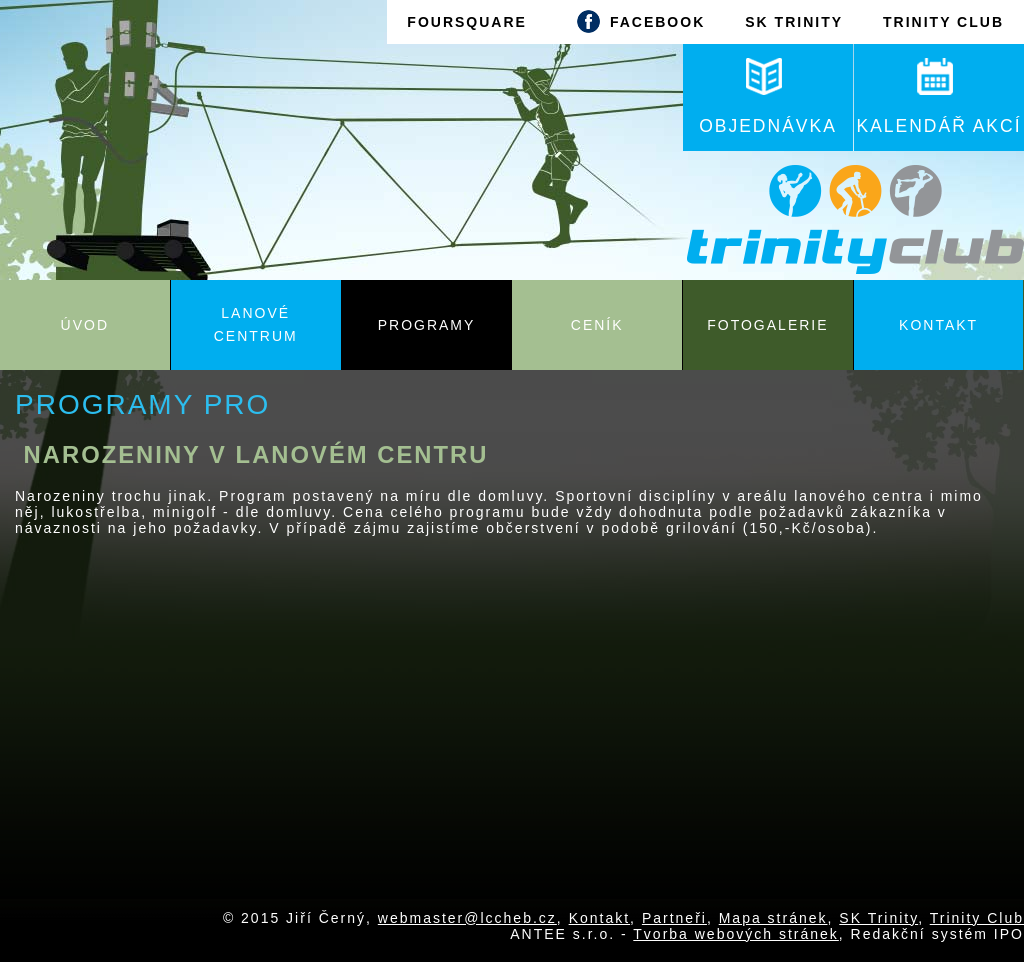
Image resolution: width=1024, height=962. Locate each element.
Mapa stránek (773, 918)
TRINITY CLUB (943, 22)
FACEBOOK (636, 21)
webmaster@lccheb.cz (467, 918)
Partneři (674, 918)
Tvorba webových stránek (736, 934)
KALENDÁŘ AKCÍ (938, 97)
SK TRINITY (794, 22)
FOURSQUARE (467, 22)
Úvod (85, 325)
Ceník (597, 325)
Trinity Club (977, 918)
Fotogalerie (767, 325)
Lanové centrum (256, 324)
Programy (427, 325)
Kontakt (938, 325)
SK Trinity (878, 918)
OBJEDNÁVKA (768, 97)
